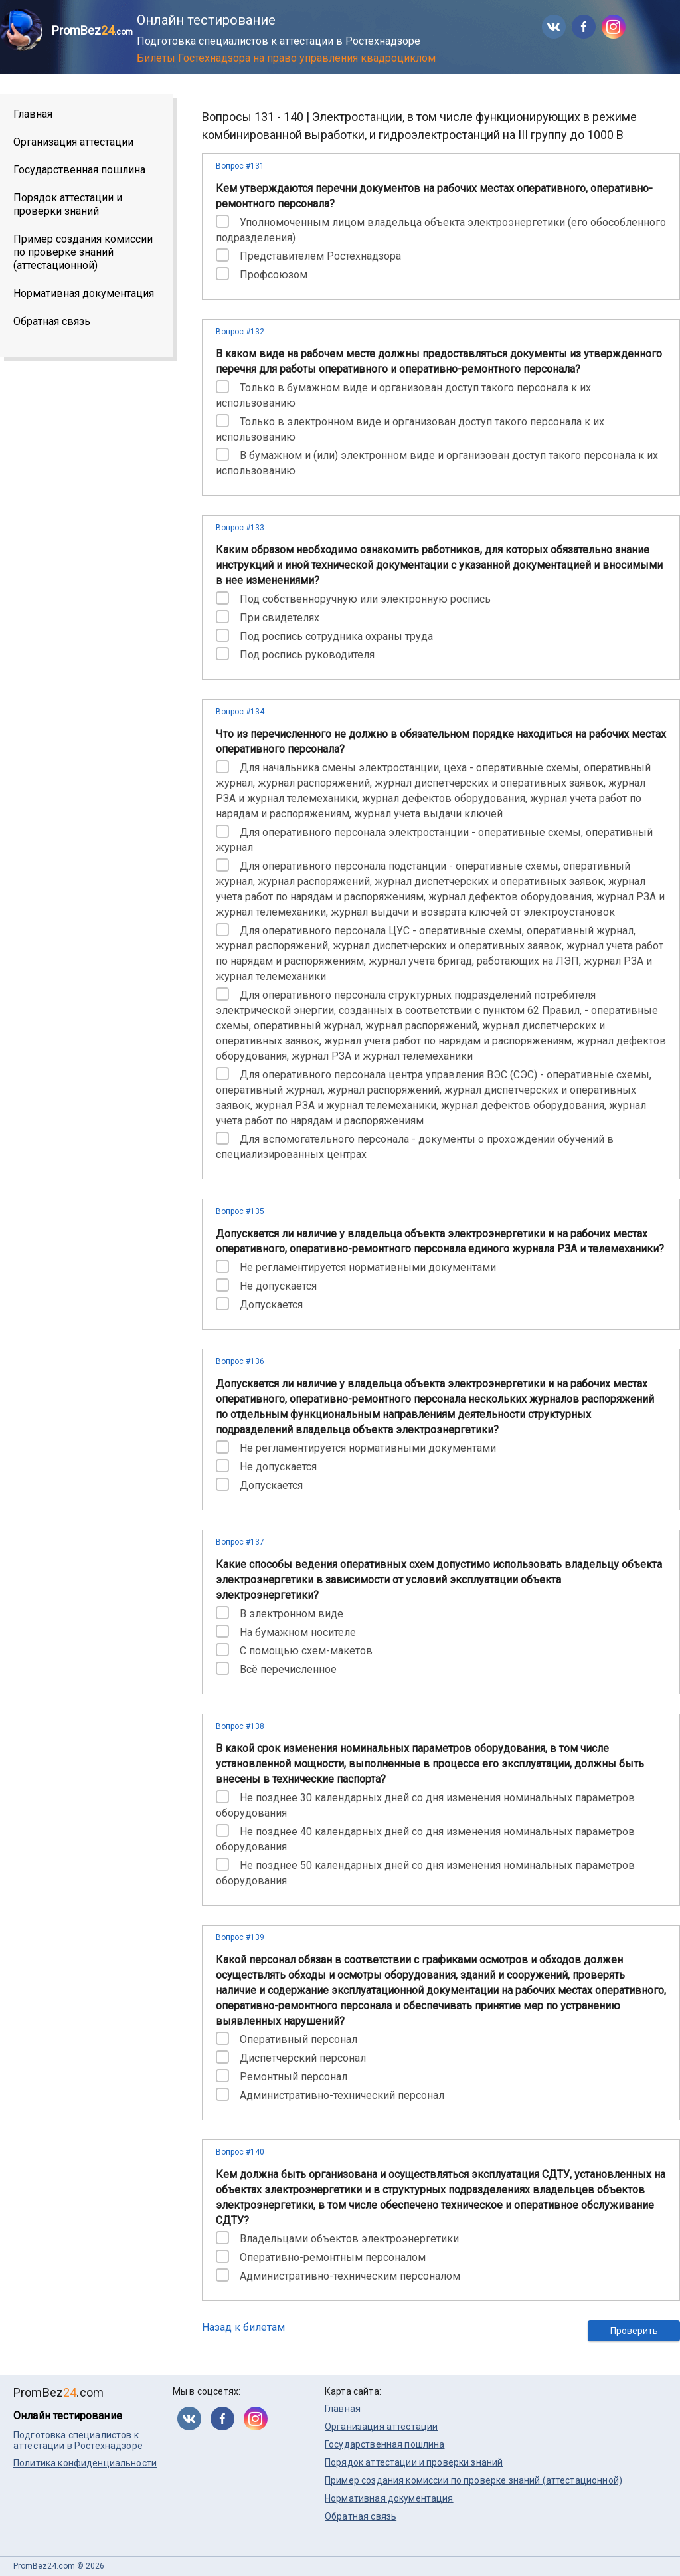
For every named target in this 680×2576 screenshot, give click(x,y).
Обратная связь (51, 321)
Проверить (634, 2331)
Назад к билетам (243, 2327)
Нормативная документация (83, 293)
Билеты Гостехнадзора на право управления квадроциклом (286, 58)
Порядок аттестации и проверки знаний (67, 204)
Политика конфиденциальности (85, 2463)
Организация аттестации (73, 142)
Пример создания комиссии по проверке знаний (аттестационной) (83, 252)
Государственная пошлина (79, 169)
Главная (32, 114)
